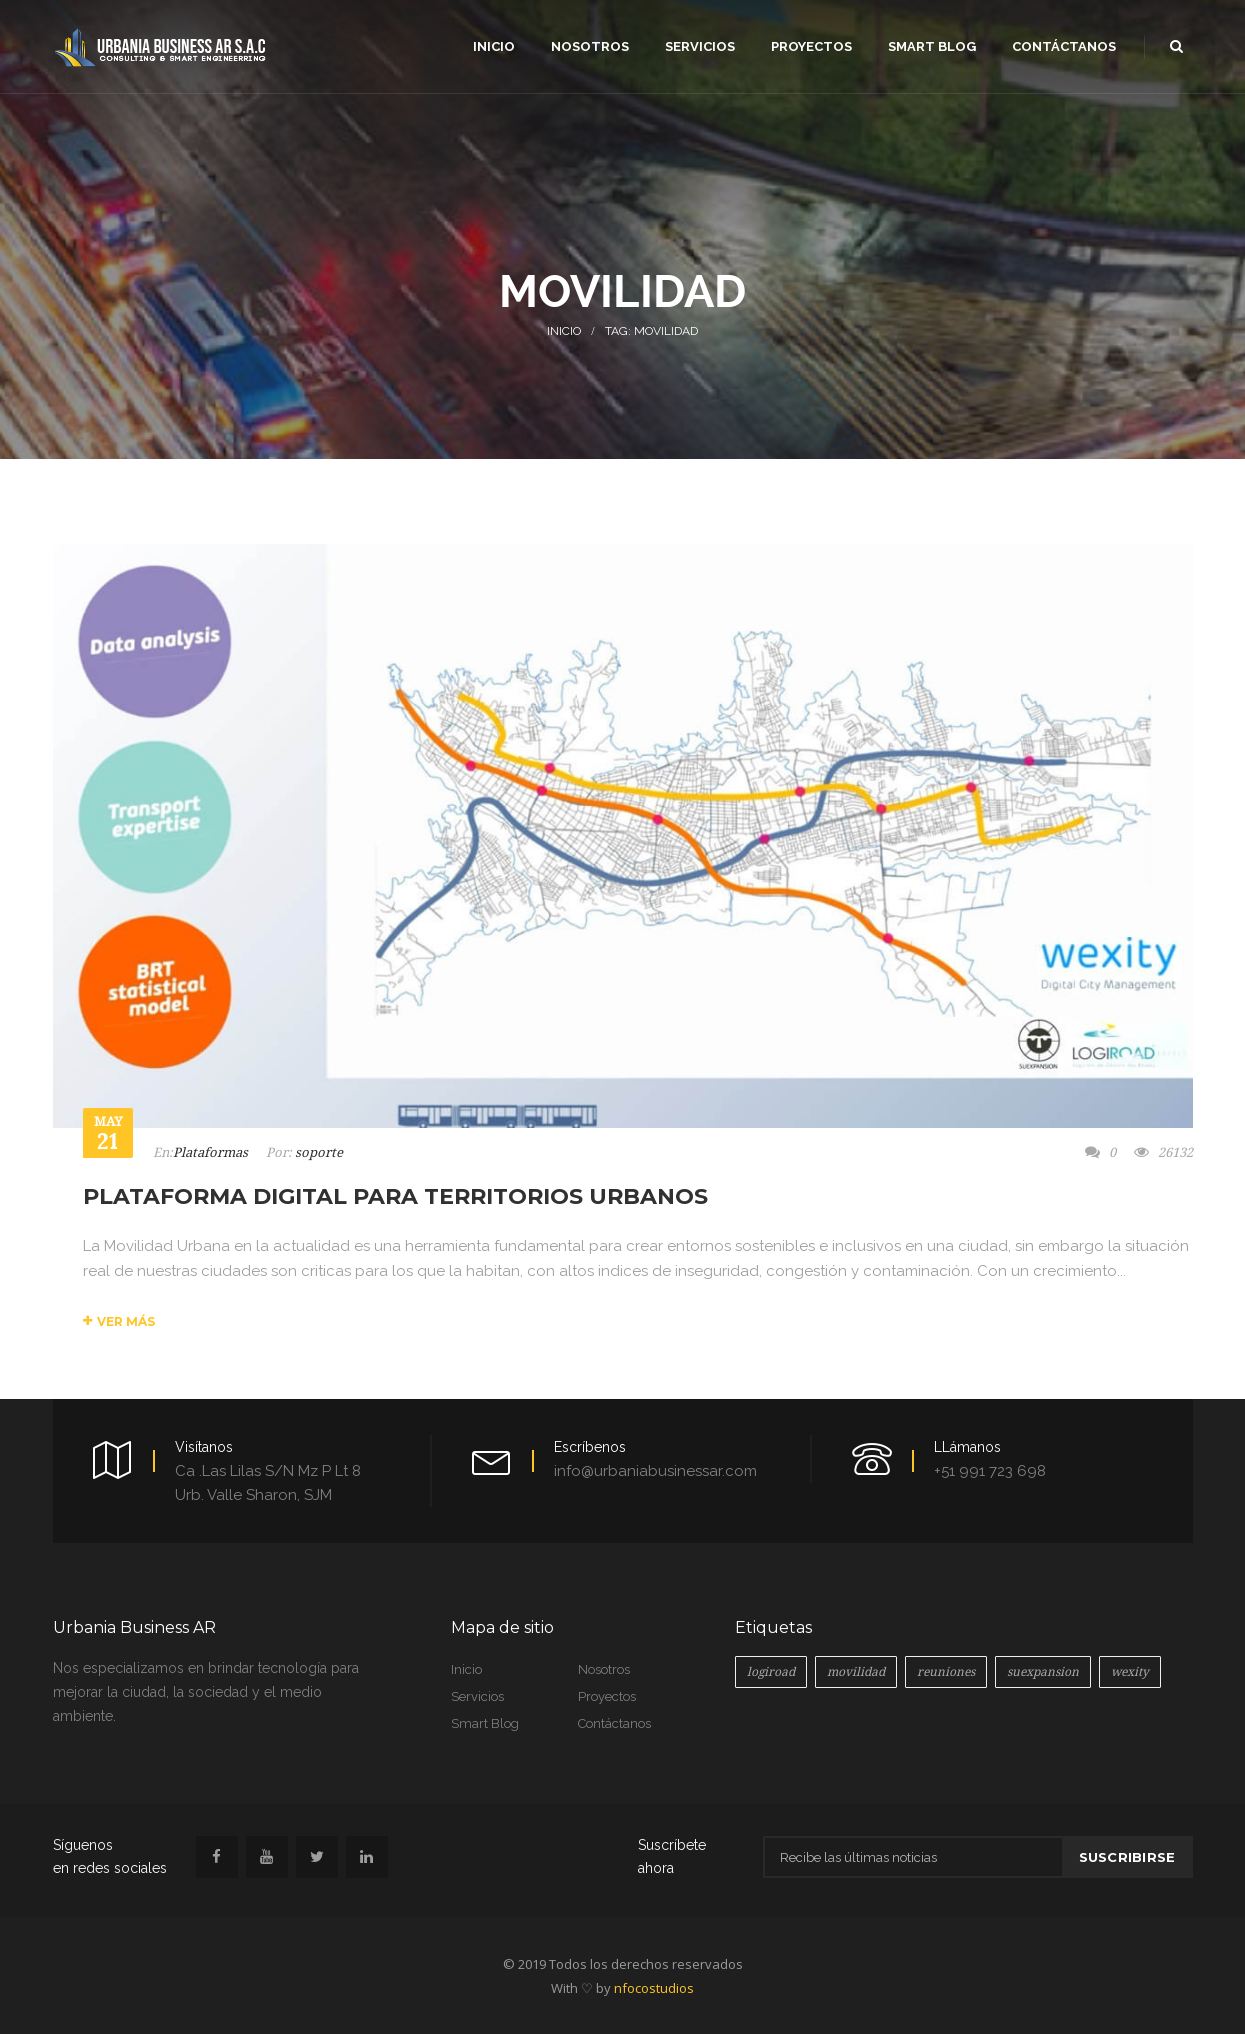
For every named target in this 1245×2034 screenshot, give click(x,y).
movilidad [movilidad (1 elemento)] (856, 1672)
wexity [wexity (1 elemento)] (1130, 1672)
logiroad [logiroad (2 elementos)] (771, 1672)
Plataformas (210, 1152)
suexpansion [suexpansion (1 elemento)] (1043, 1672)
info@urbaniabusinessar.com (655, 1471)
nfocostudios (654, 1988)
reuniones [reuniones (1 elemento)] (946, 1672)
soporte (319, 1152)
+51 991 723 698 (990, 1471)
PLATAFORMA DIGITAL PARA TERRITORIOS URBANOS (395, 1196)
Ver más (119, 1321)
